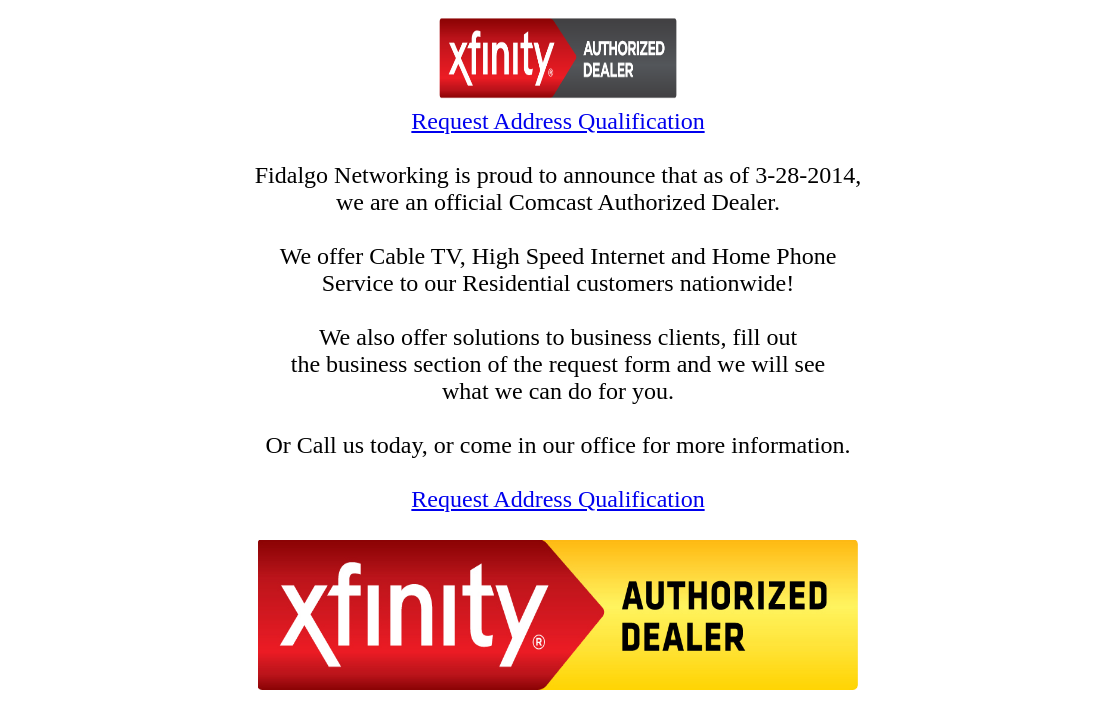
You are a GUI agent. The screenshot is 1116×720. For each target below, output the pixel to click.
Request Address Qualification (557, 121)
